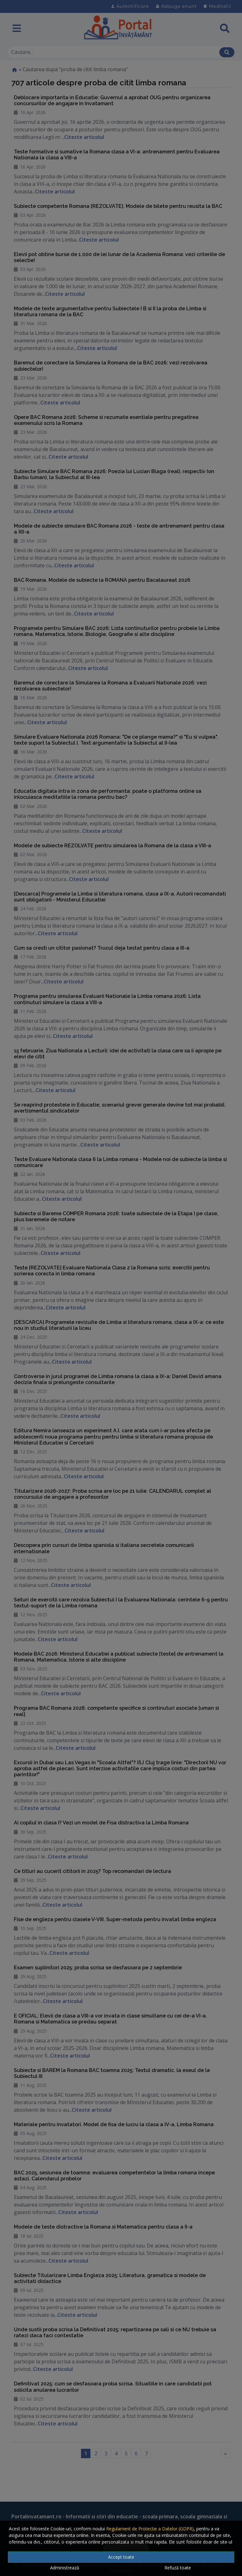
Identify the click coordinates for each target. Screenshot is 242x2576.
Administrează (64, 2568)
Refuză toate (177, 2568)
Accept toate (121, 2557)
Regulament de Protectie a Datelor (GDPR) (150, 2529)
